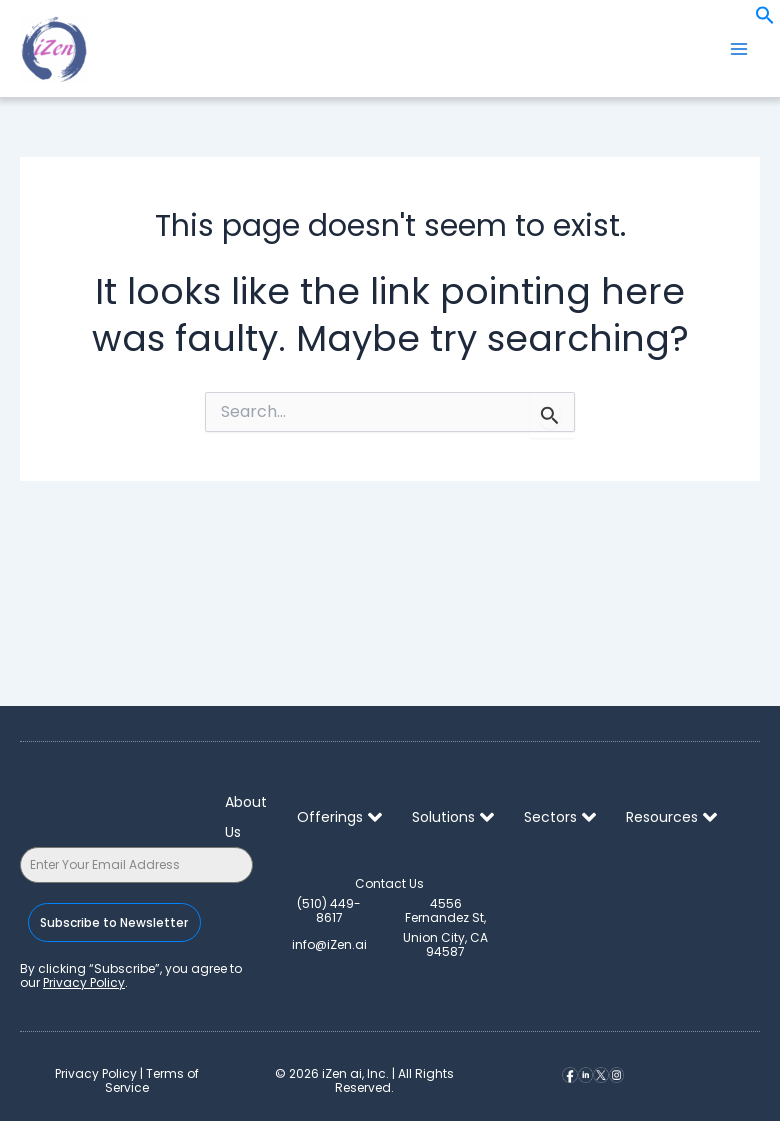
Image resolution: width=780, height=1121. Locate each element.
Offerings (339, 817)
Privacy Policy (84, 982)
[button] (765, 20)
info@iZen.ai (329, 944)
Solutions (453, 817)
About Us (246, 817)
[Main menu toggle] (739, 49)
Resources (671, 817)
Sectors (560, 817)
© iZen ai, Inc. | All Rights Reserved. (364, 1080)
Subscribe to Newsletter (111, 922)
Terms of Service (152, 1080)
